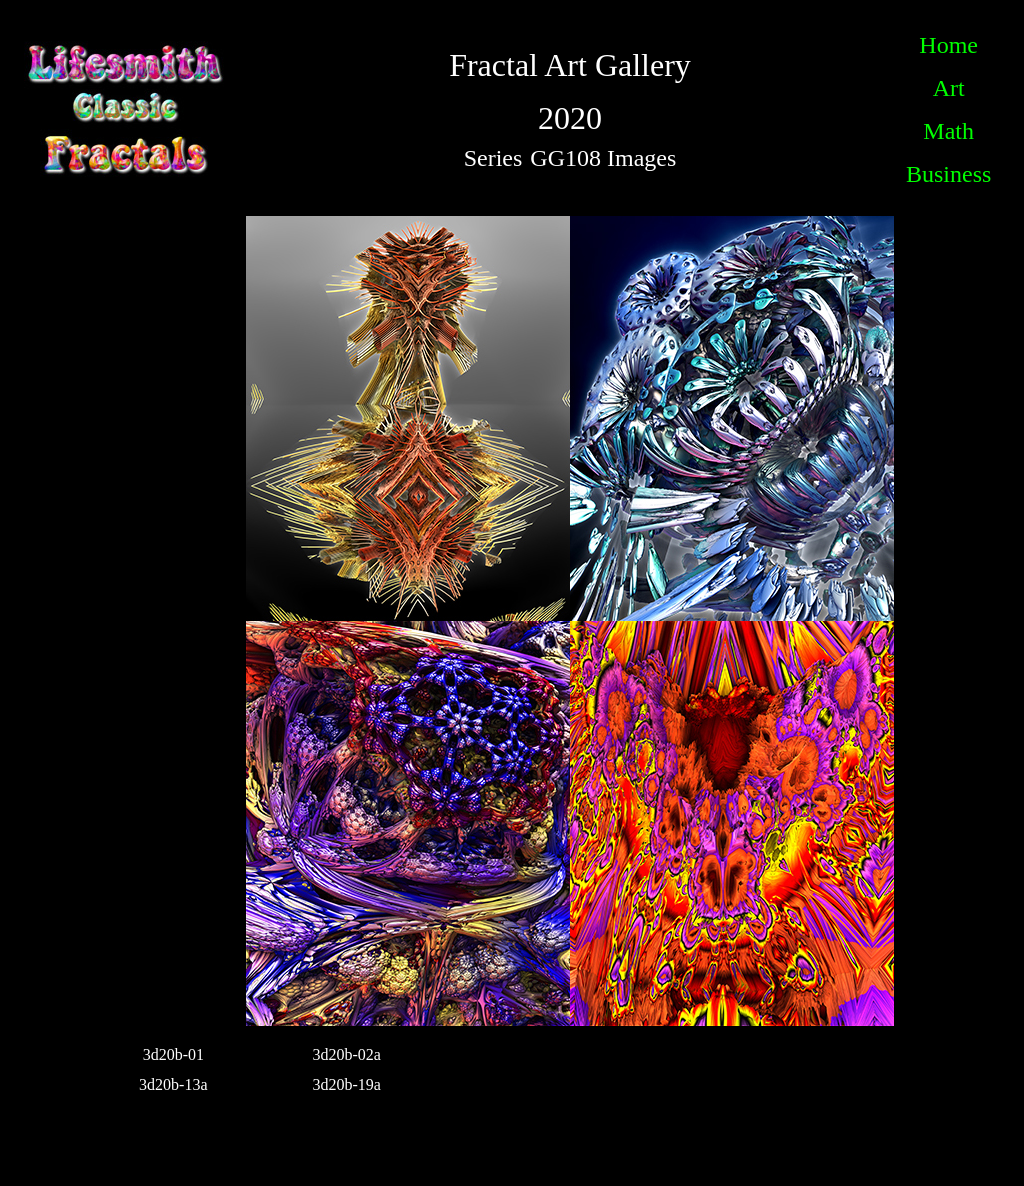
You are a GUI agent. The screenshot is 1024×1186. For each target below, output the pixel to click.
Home (948, 45)
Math (948, 131)
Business (948, 174)
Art (949, 88)
